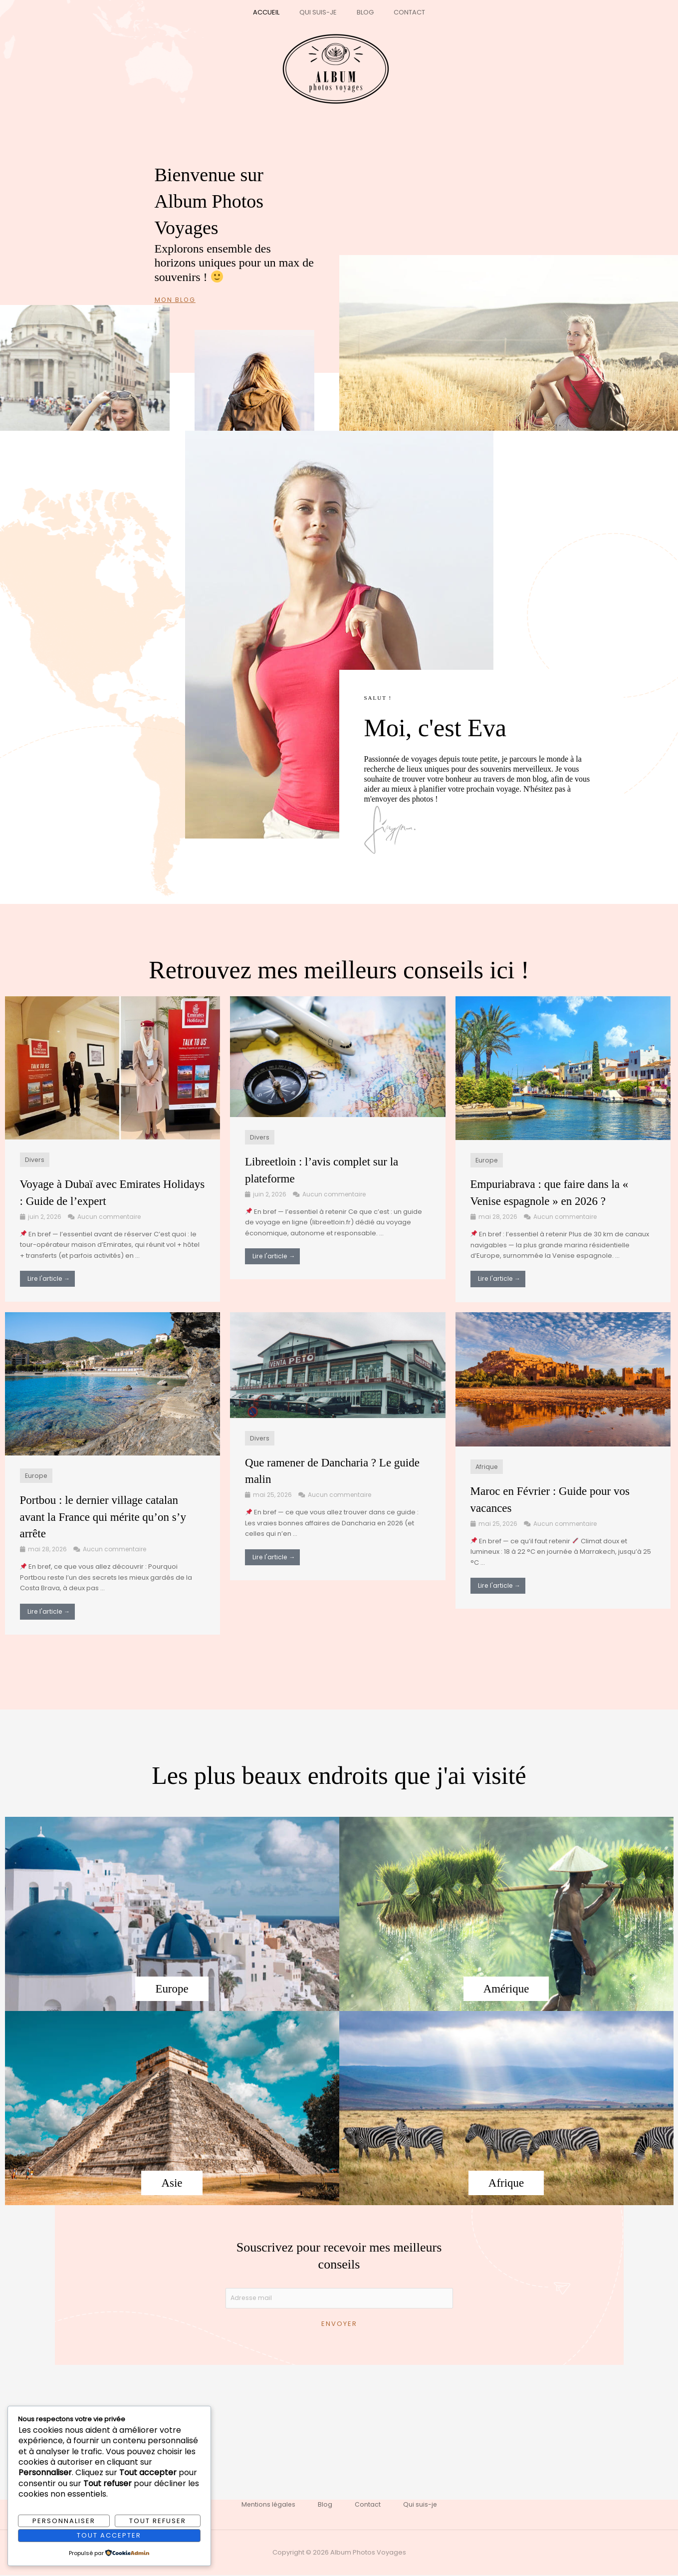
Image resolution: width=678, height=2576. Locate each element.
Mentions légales (264, 2506)
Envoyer (339, 2325)
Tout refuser (157, 2520)
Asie (172, 2183)
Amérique (506, 1989)
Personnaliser (63, 2520)
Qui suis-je (321, 12)
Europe (487, 1160)
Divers (35, 1159)
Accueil (276, 12)
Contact (399, 12)
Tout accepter (109, 2535)
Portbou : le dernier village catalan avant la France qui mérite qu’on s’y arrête (109, 1516)
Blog (361, 12)
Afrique (487, 1467)
